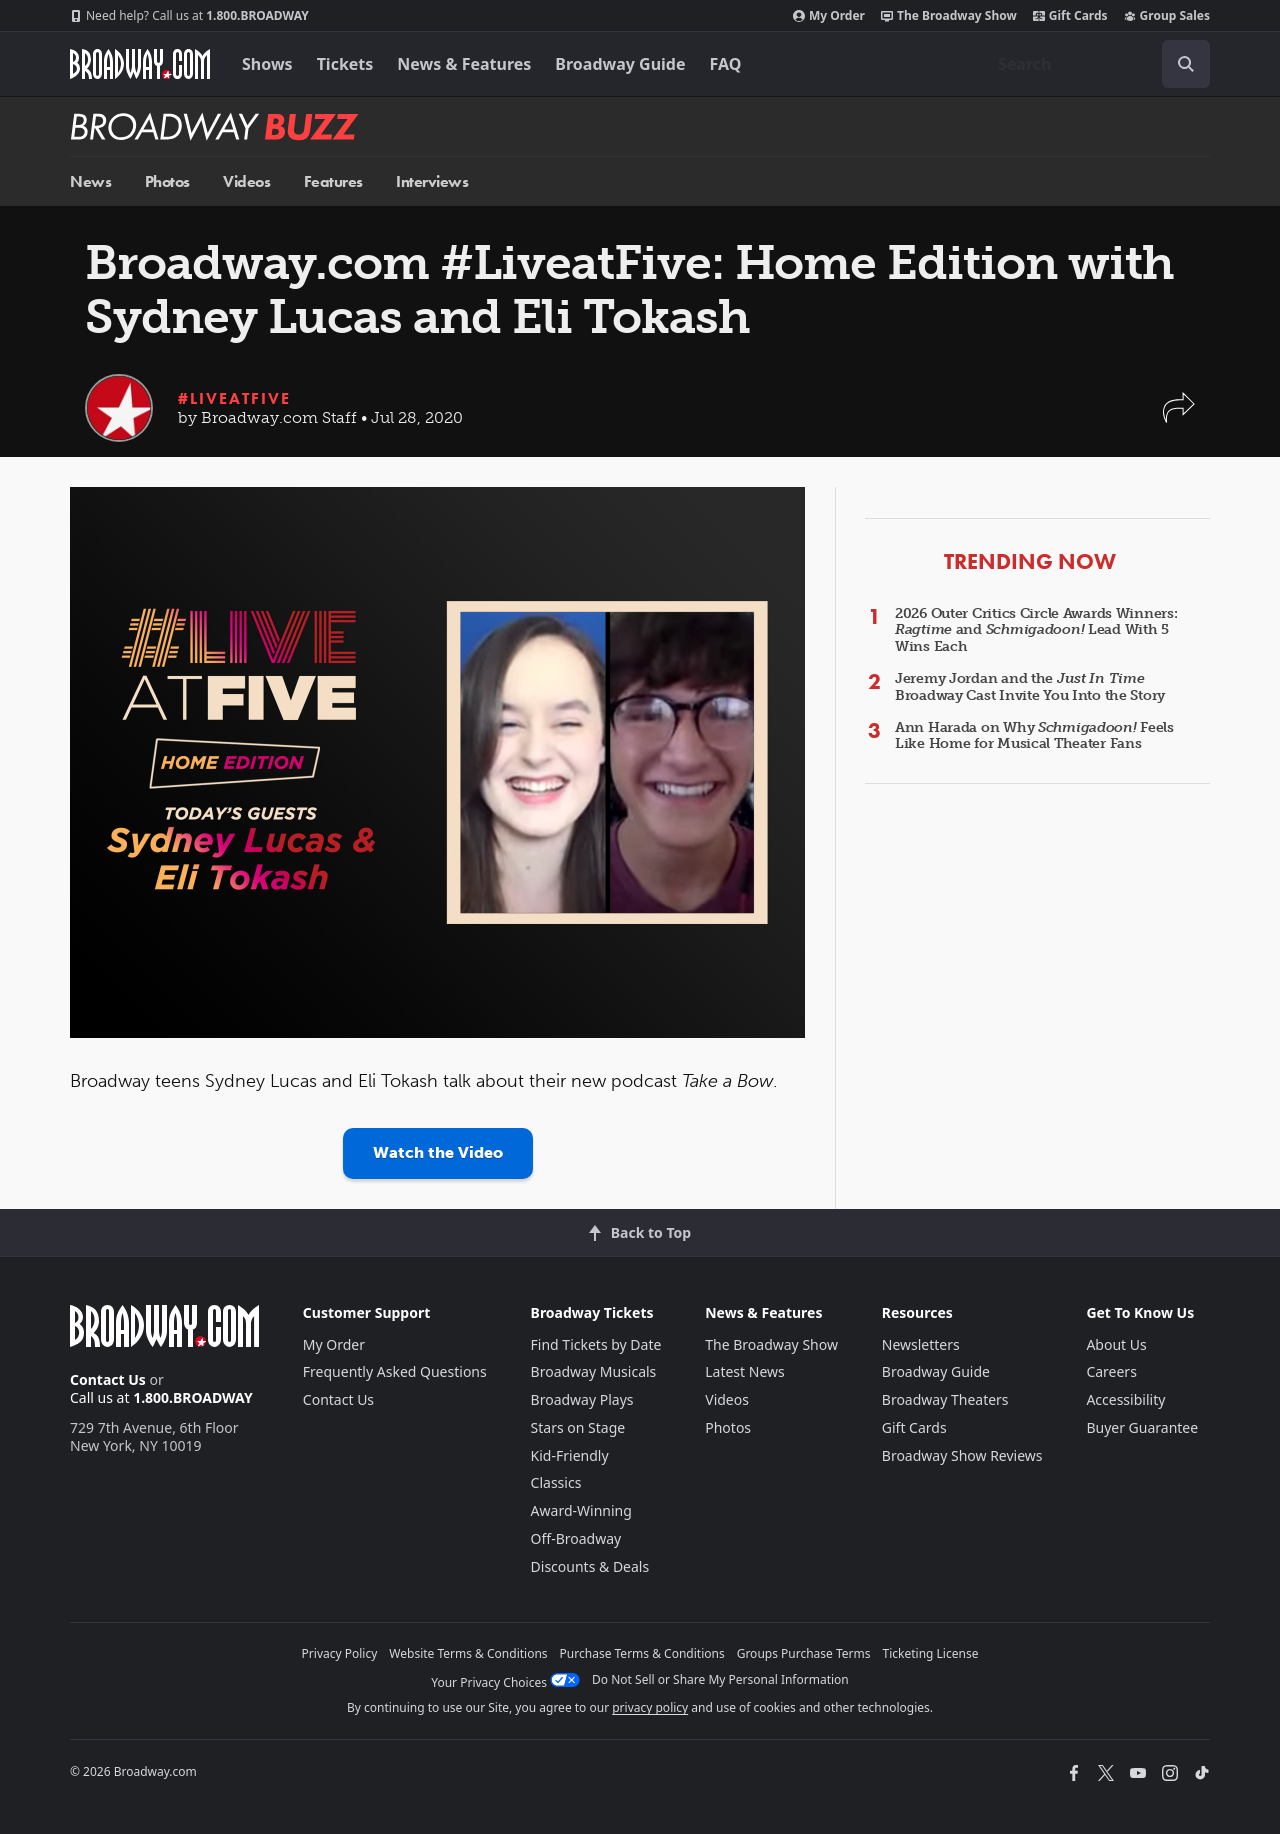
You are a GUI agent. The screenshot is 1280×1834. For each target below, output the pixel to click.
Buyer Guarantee (1142, 1427)
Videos (246, 181)
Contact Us (108, 1379)
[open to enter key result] (1186, 64)
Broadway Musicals (594, 1371)
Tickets (345, 64)
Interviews (432, 181)
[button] (1179, 417)
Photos (167, 181)
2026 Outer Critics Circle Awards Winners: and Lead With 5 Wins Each (1036, 630)
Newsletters (921, 1344)
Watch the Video (438, 1152)
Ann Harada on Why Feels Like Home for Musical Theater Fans (1034, 736)
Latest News (745, 1371)
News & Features (464, 64)
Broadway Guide (620, 64)
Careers (1111, 1371)
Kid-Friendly (570, 1455)
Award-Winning (581, 1510)
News (90, 181)
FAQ (726, 64)
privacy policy (650, 1707)
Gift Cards (1070, 16)
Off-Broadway (576, 1538)
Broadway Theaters (945, 1399)
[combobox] (1096, 64)
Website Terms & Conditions (468, 1653)
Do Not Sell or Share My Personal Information (720, 1679)
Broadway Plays (582, 1399)
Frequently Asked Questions (395, 1371)
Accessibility (1125, 1399)
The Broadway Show (949, 16)
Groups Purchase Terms (804, 1653)
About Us (1116, 1344)
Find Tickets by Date (596, 1344)
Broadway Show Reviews (962, 1455)
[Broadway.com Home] (140, 64)
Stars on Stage (578, 1427)
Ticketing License (931, 1653)
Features (333, 181)
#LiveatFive (234, 398)
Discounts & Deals (590, 1566)
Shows (267, 64)
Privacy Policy (340, 1653)
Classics (556, 1482)
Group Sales (1167, 16)
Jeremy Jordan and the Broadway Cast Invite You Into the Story (1030, 687)
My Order (829, 16)
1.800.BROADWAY (189, 16)
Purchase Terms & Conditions (642, 1653)
